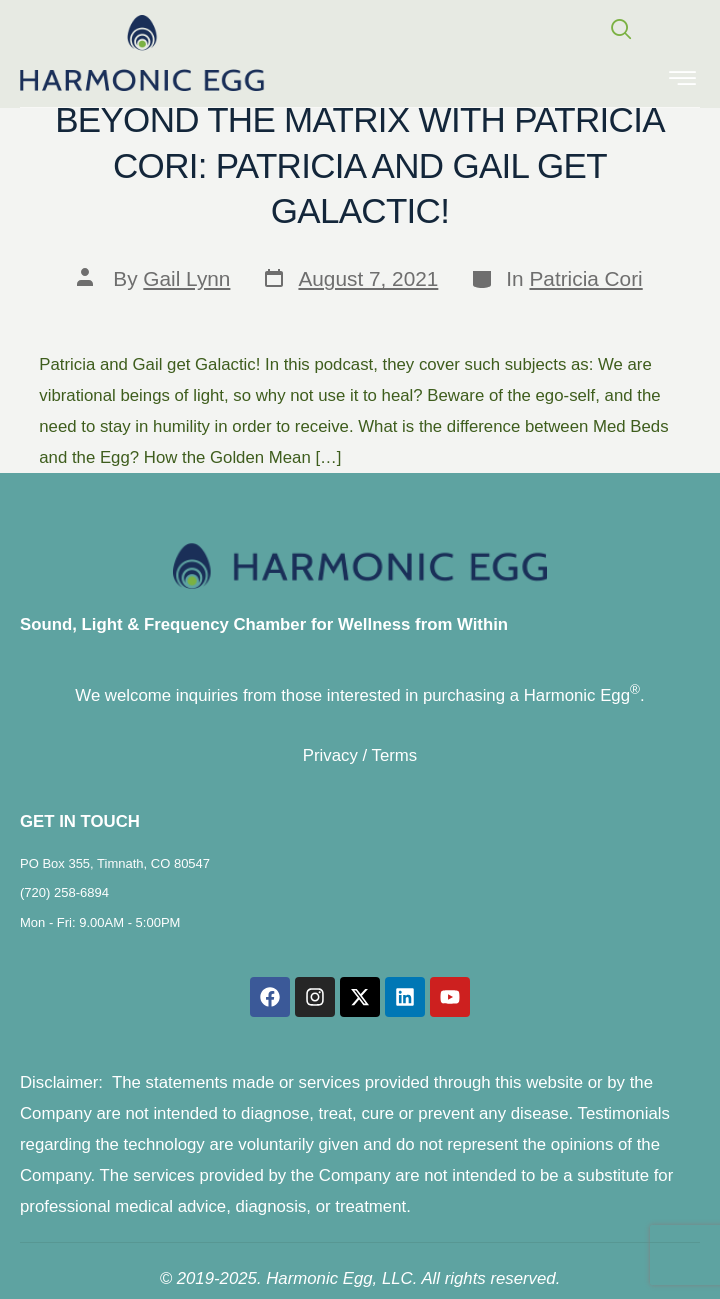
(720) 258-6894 (64, 892)
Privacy (330, 755)
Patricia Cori (585, 278)
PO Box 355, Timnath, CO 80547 (115, 863)
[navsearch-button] (612, 31)
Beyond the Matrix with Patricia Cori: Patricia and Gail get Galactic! (360, 165)
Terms (395, 755)
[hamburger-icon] (682, 80)
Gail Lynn (186, 278)
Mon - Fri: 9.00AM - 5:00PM (100, 922)
